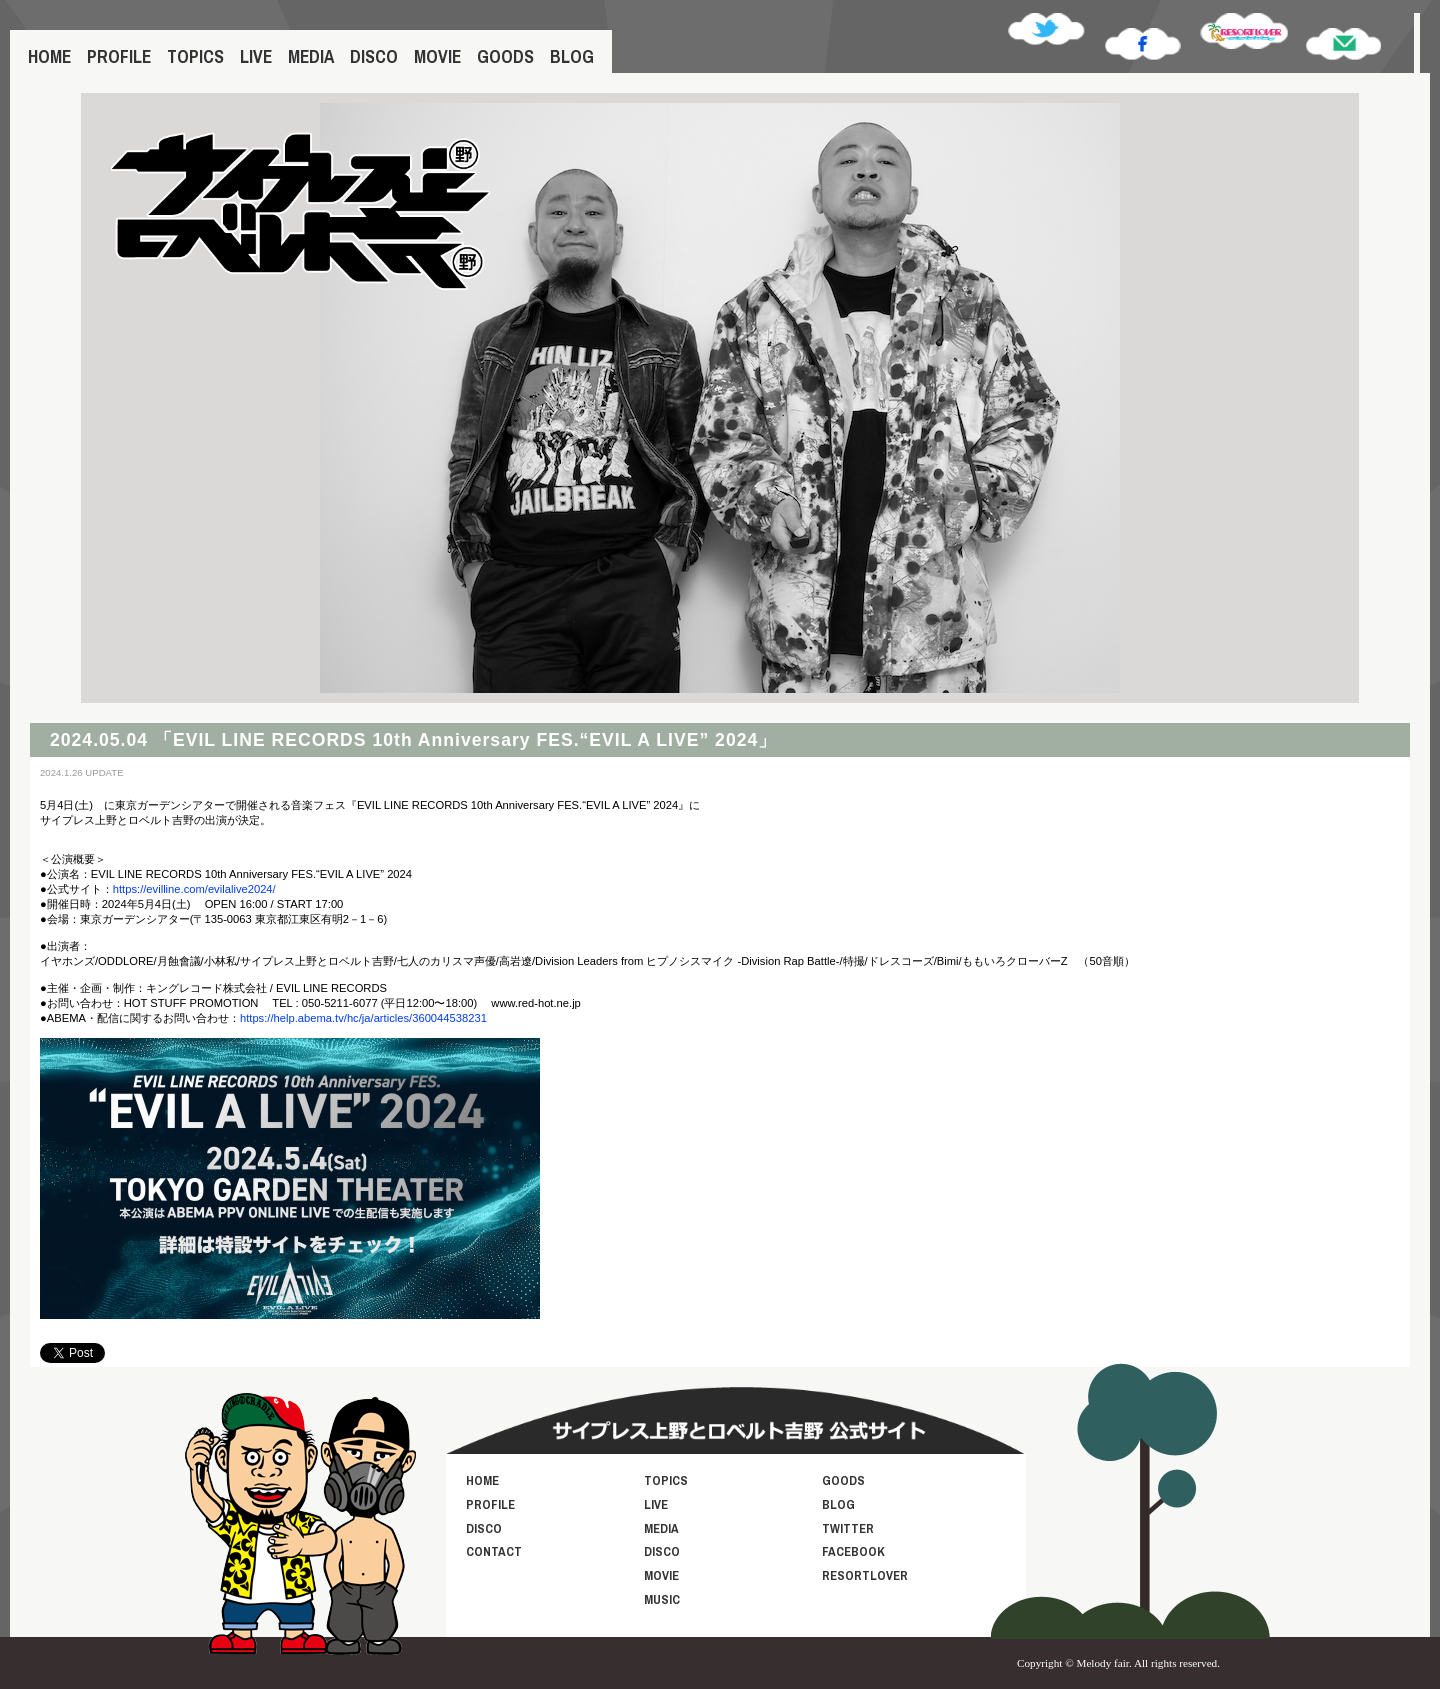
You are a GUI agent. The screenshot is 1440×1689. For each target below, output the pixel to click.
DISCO (374, 56)
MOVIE (437, 56)
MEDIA (311, 56)
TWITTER (848, 1528)
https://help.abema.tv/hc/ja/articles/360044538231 (363, 1018)
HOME (49, 56)
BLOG (572, 56)
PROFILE (119, 56)
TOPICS (195, 56)
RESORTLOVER (865, 1575)
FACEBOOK (853, 1551)
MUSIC (662, 1599)
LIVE (256, 56)
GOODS (505, 56)
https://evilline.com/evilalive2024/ (194, 889)
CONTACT (494, 1551)
